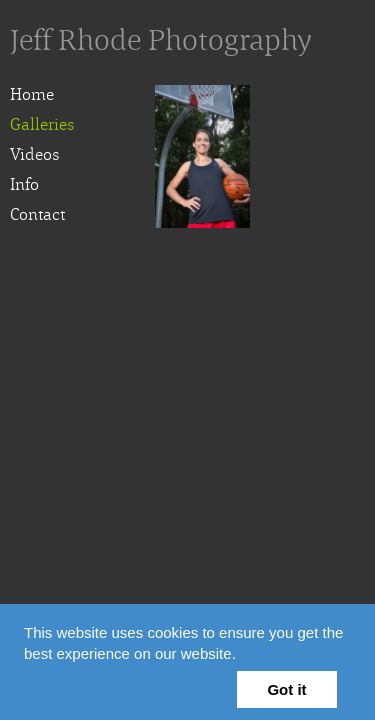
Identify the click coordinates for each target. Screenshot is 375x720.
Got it (286, 689)
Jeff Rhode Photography (161, 40)
